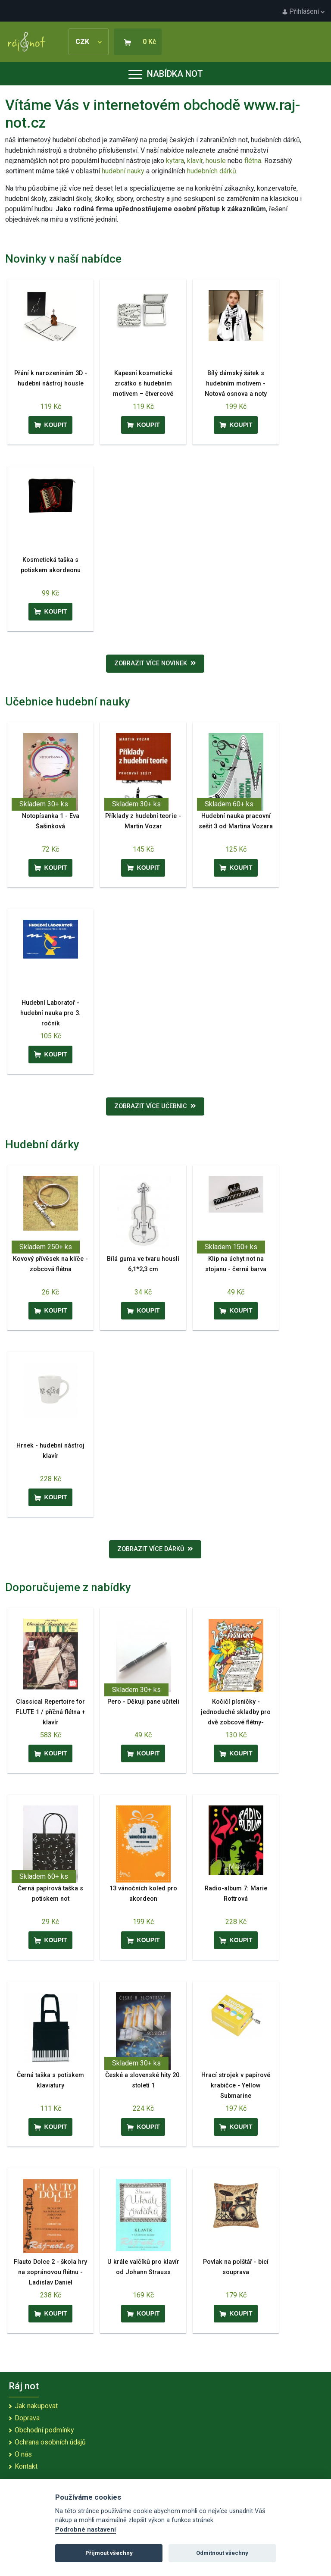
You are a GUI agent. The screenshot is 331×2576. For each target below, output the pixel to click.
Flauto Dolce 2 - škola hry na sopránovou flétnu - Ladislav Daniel (50, 2272)
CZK (88, 42)
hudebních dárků (211, 171)
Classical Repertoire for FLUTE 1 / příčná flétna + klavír (50, 1712)
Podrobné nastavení (85, 2529)
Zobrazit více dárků (155, 1549)
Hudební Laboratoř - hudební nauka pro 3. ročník (50, 1013)
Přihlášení (303, 11)
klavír (195, 161)
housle (217, 161)
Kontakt (26, 2466)
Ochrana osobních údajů (50, 2442)
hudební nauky (123, 171)
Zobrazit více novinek (155, 663)
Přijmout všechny (109, 2553)
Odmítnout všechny (222, 2553)
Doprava (27, 2418)
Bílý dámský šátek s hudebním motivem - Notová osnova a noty (236, 384)
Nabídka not (165, 74)
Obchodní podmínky (44, 2430)
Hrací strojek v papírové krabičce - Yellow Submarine (235, 2085)
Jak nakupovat (36, 2406)
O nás (23, 2454)
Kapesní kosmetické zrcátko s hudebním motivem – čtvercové (143, 384)
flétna (252, 161)
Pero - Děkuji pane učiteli (143, 1701)
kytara (175, 161)
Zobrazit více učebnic (155, 1106)
